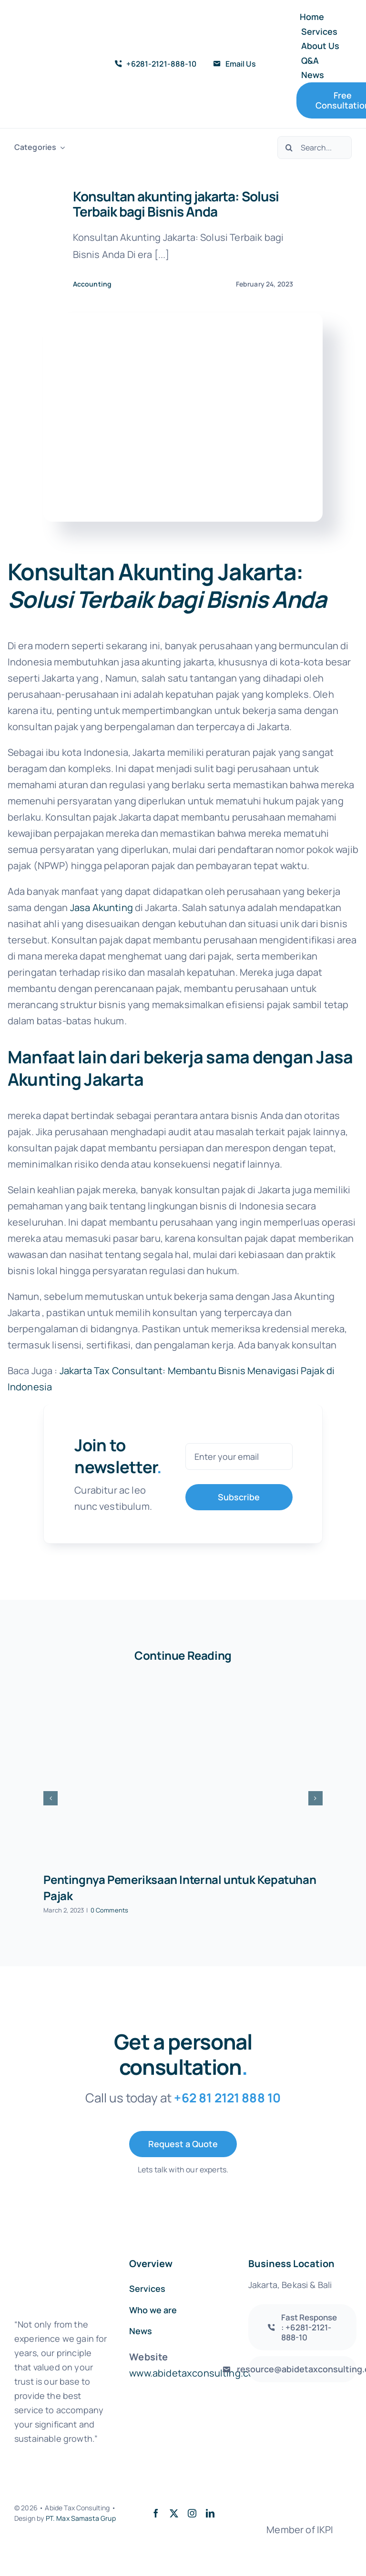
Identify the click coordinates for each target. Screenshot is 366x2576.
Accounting (92, 283)
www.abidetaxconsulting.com (195, 2373)
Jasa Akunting (101, 907)
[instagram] (192, 2513)
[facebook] (156, 2513)
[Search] (288, 147)
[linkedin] (210, 2513)
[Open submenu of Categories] (60, 147)
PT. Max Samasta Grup (81, 2518)
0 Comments (110, 1910)
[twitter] (174, 2513)
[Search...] (314, 147)
